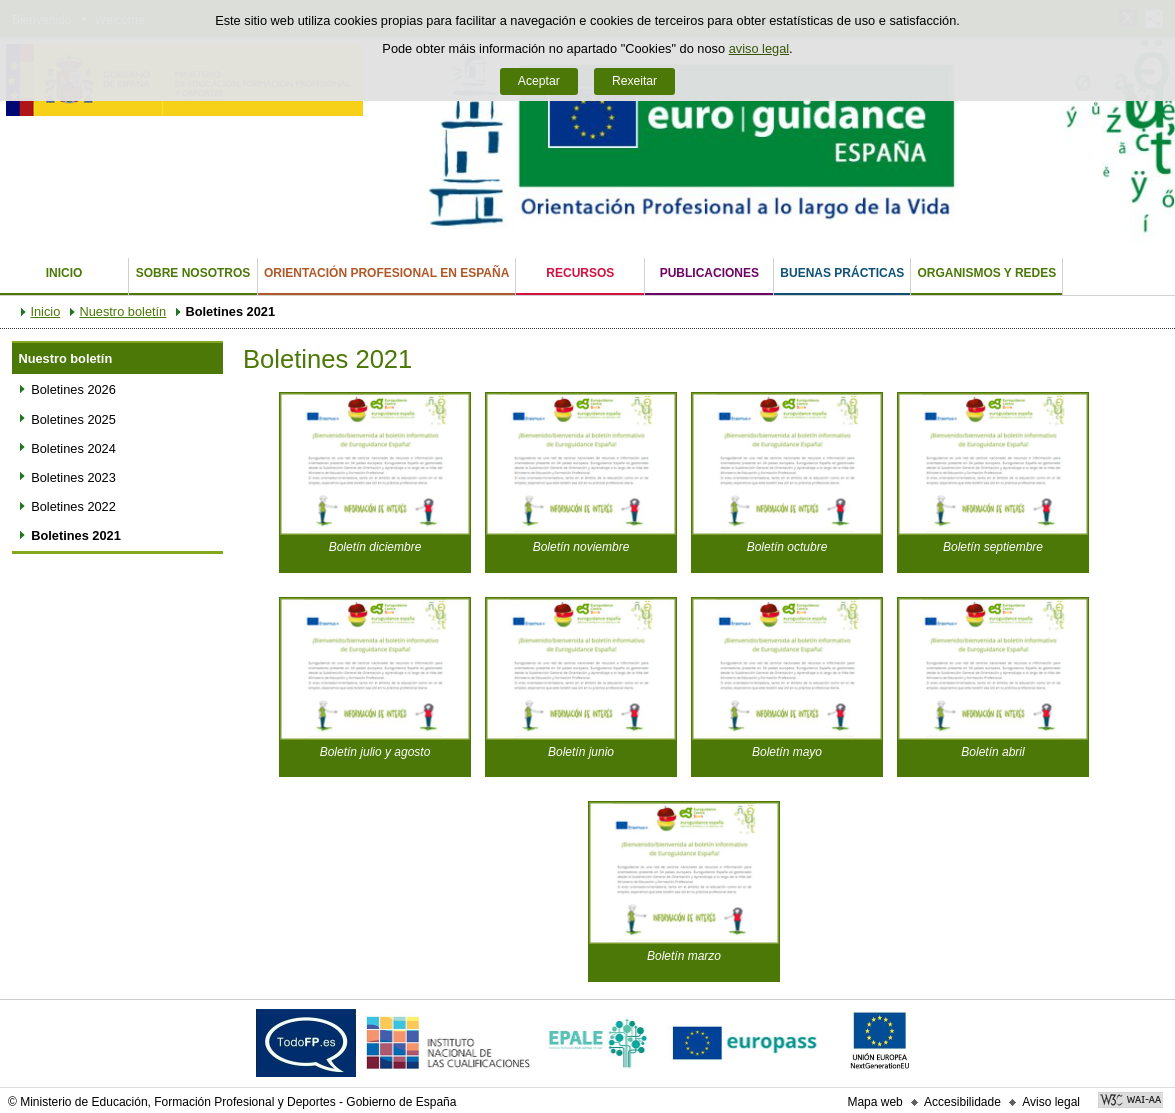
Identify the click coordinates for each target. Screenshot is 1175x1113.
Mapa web (874, 1102)
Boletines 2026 (73, 389)
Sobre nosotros (193, 273)
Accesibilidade (962, 1102)
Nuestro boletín (122, 311)
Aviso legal (1051, 1102)
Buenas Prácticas (842, 273)
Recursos (580, 273)
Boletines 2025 (73, 419)
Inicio (64, 273)
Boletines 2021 (76, 535)
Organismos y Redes (986, 273)
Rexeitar (634, 81)
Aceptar (539, 81)
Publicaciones (709, 273)
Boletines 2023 (73, 477)
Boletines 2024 (73, 448)
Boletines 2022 (73, 506)
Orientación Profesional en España (386, 273)
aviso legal (759, 48)
